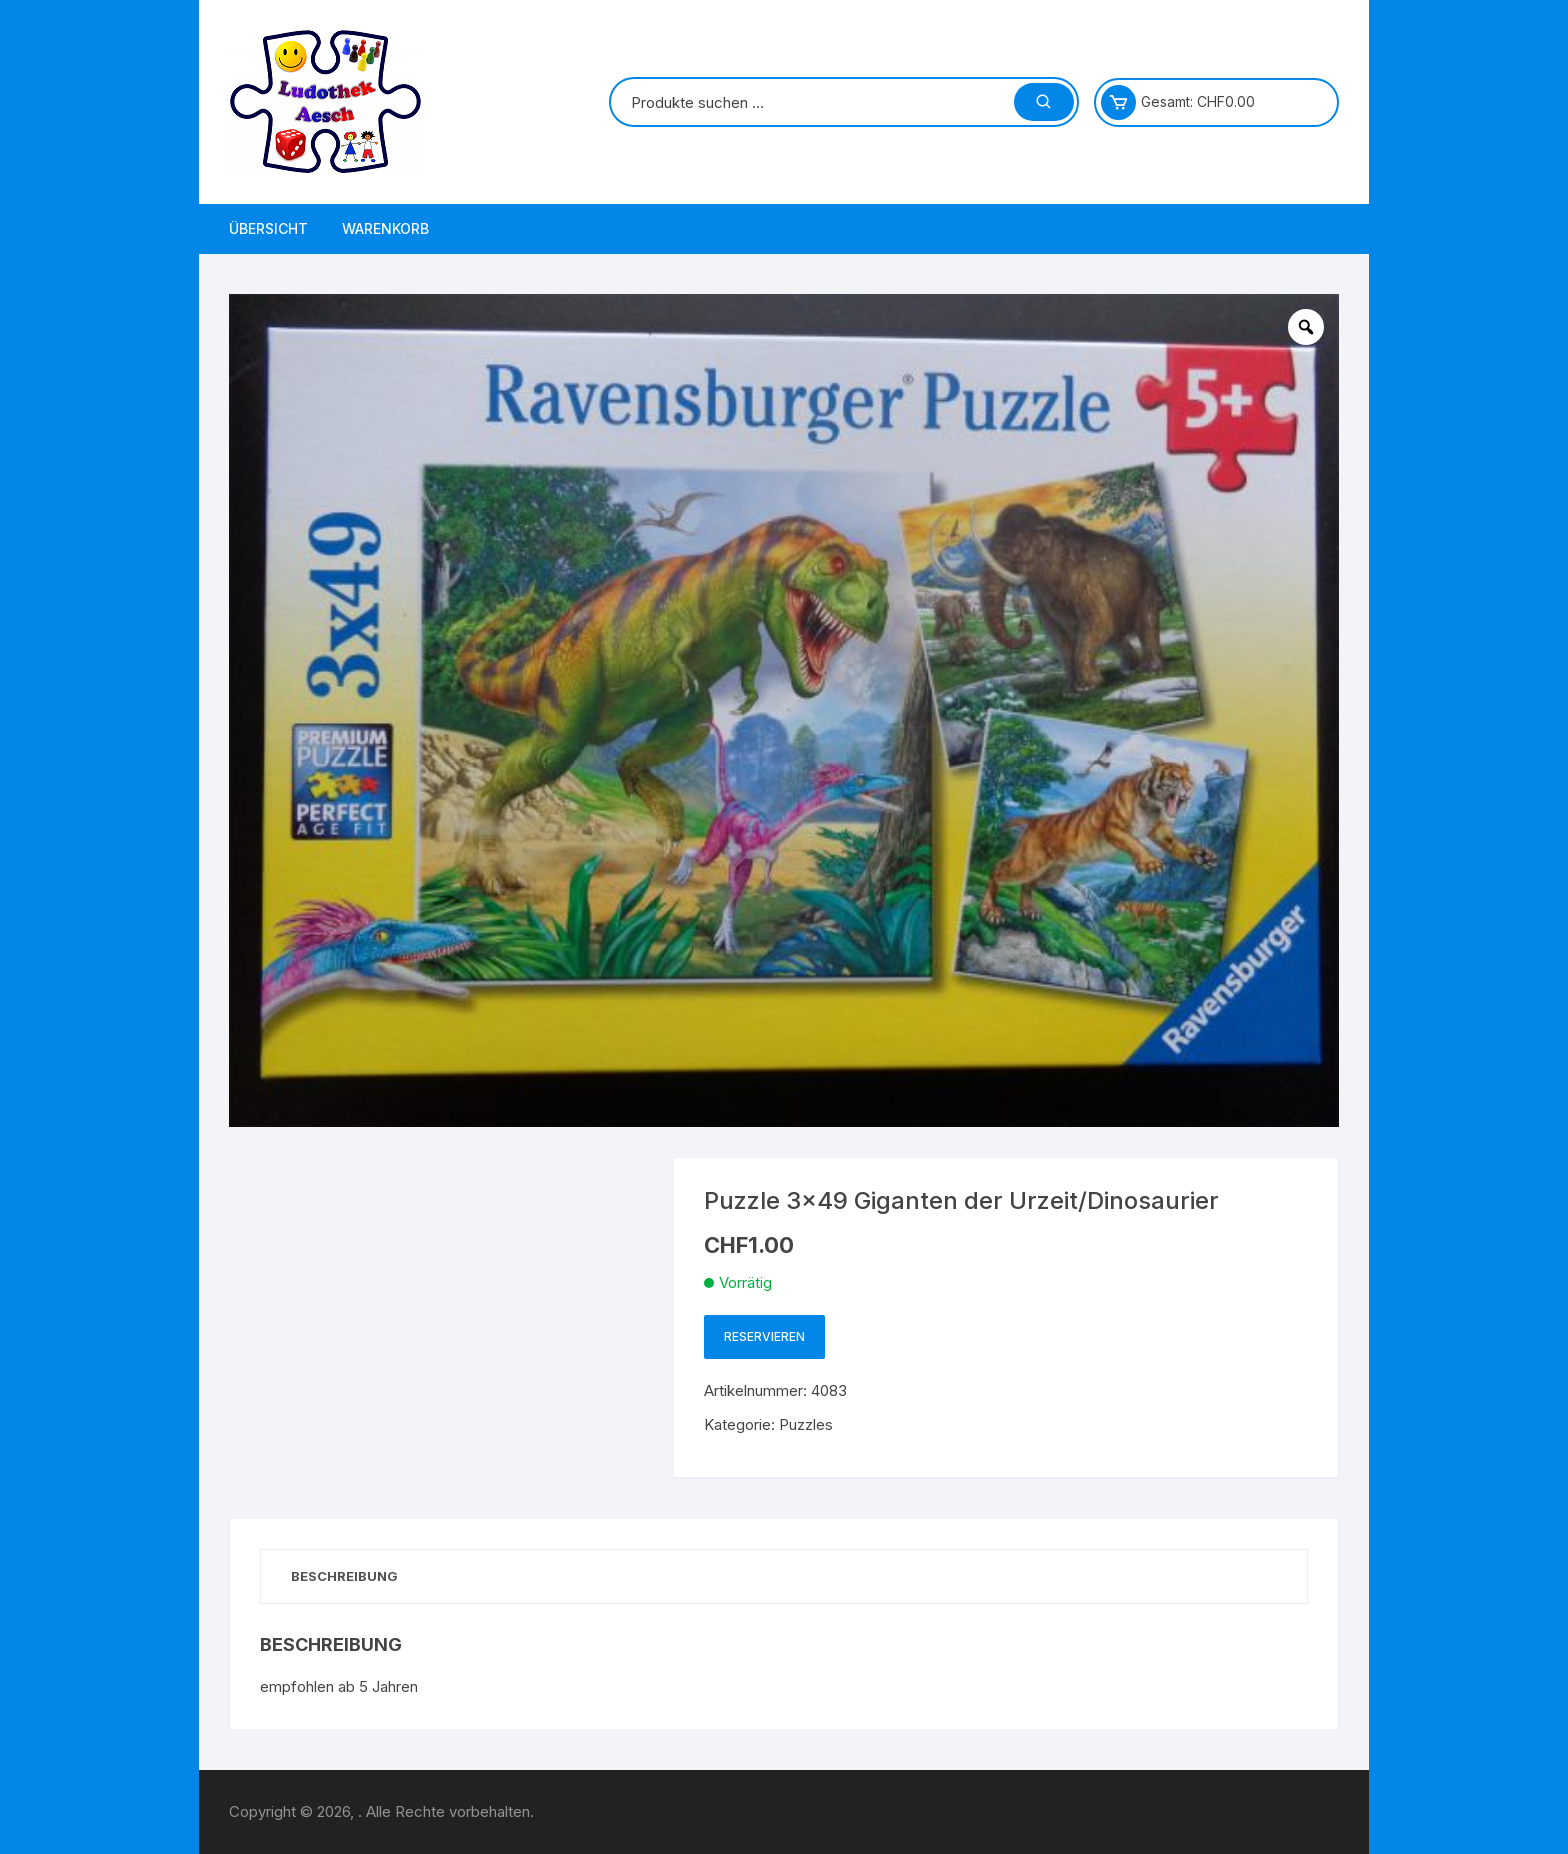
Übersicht (268, 228)
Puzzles (806, 1424)
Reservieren (764, 1336)
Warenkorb (385, 228)
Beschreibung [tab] (344, 1576)
